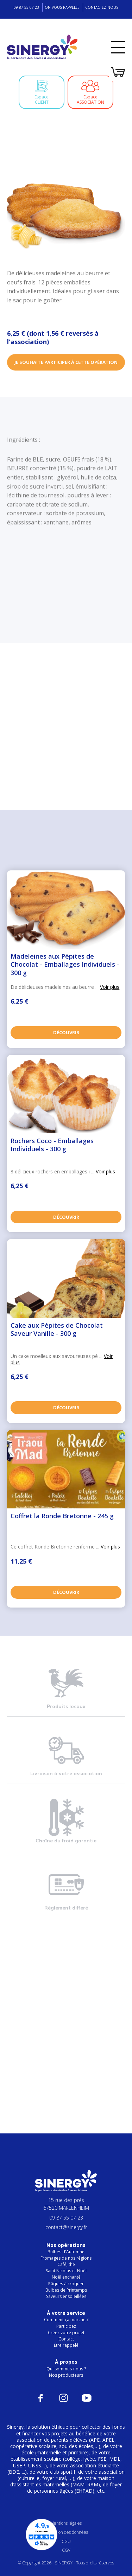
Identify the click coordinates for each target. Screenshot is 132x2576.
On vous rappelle (62, 7)
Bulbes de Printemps (66, 2290)
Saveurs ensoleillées (66, 2296)
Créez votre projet (66, 2333)
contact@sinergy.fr (66, 2227)
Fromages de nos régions (66, 2258)
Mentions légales (66, 2523)
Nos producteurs (66, 2375)
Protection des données (66, 2532)
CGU (66, 2541)
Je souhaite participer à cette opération (66, 363)
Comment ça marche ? (66, 2320)
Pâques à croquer (66, 2284)
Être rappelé (66, 2345)
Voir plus (109, 987)
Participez (66, 2326)
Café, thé (66, 2264)
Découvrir (66, 1032)
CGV (66, 2550)
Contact (66, 2339)
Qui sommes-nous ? (66, 2369)
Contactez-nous (101, 7)
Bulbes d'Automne (66, 2252)
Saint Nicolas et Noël (66, 2271)
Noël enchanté (66, 2277)
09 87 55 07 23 (26, 7)
